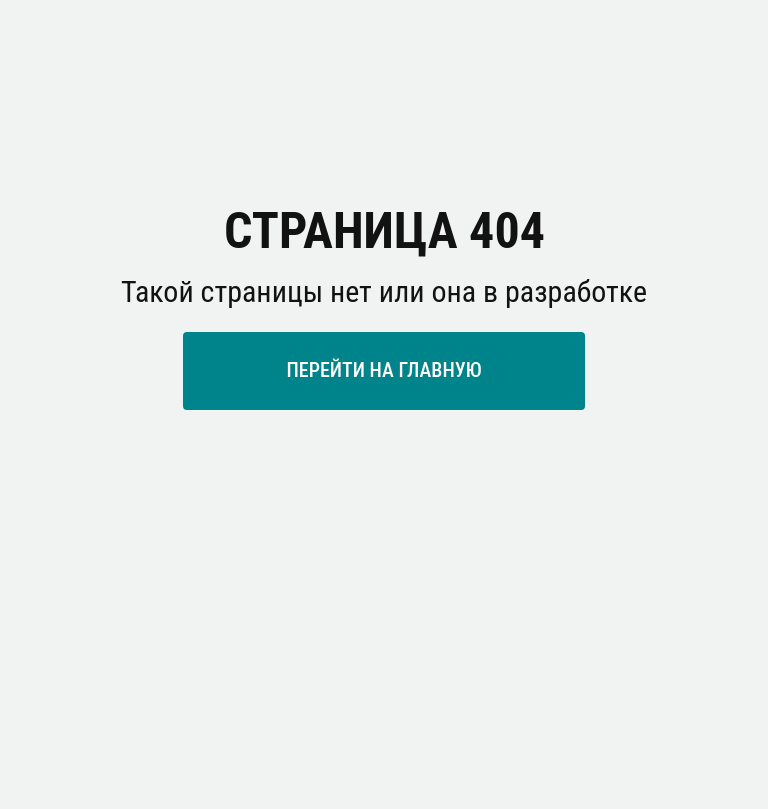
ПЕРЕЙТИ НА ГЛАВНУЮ (383, 370)
